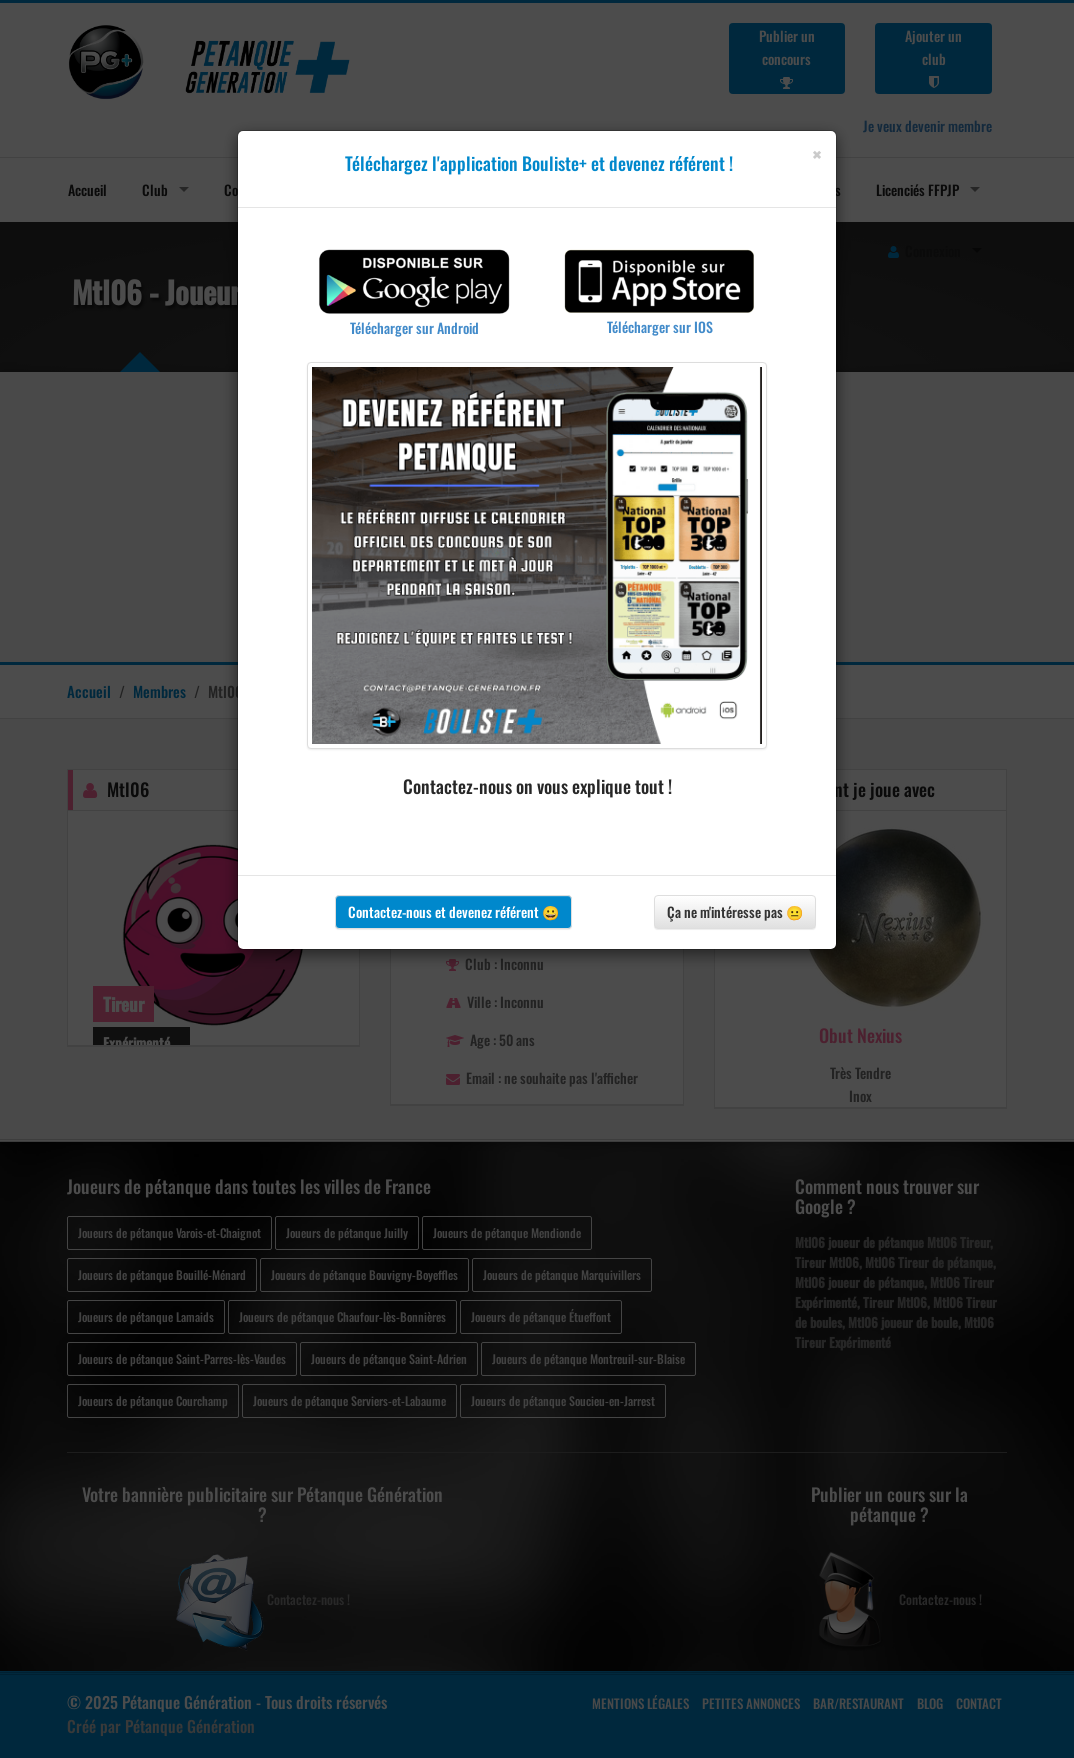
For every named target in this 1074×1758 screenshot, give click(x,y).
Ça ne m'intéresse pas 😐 (735, 911)
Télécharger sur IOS (660, 326)
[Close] (816, 154)
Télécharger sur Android (414, 327)
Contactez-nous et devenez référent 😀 (453, 911)
